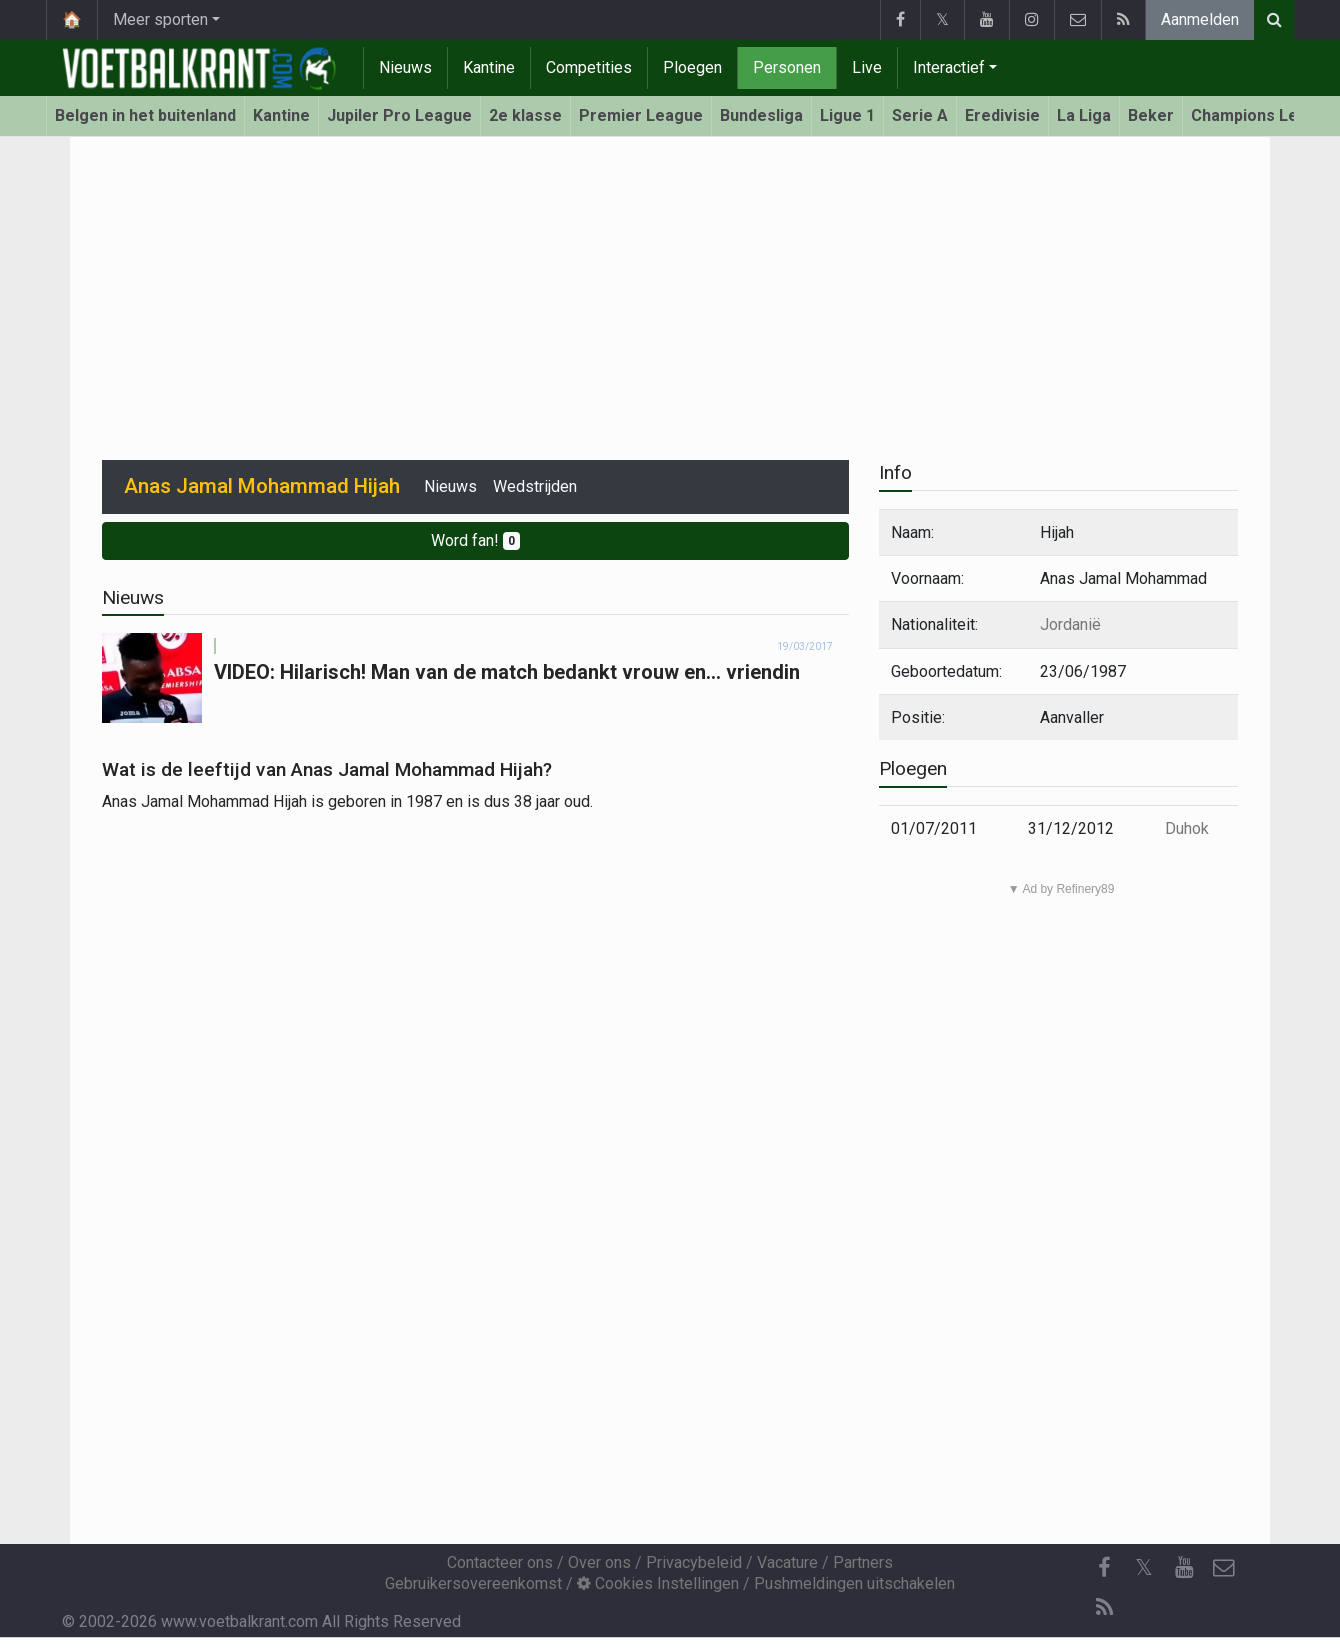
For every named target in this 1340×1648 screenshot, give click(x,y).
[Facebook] (1104, 1568)
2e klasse (525, 115)
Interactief (949, 67)
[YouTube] (1184, 1568)
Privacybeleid (694, 1562)
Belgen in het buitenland (145, 115)
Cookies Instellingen (658, 1583)
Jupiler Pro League (399, 115)
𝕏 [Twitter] (1144, 1567)
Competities (589, 67)
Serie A (920, 115)
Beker (1151, 115)
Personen (787, 67)
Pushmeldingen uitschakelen (854, 1583)
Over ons (599, 1562)
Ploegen (692, 67)
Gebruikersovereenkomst (473, 1583)
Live (867, 67)
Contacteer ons (500, 1562)
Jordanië (1070, 624)
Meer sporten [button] (160, 19)
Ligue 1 (847, 115)
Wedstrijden (535, 486)
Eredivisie (1002, 115)
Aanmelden (1200, 19)
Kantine (489, 67)
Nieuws (405, 67)
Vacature (787, 1562)
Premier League (641, 115)
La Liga (1084, 115)
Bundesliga (761, 115)
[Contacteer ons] (1224, 1568)
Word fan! (475, 540)
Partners (863, 1562)
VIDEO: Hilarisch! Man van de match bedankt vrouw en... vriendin (507, 672)
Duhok (1187, 828)
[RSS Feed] (1104, 1608)
